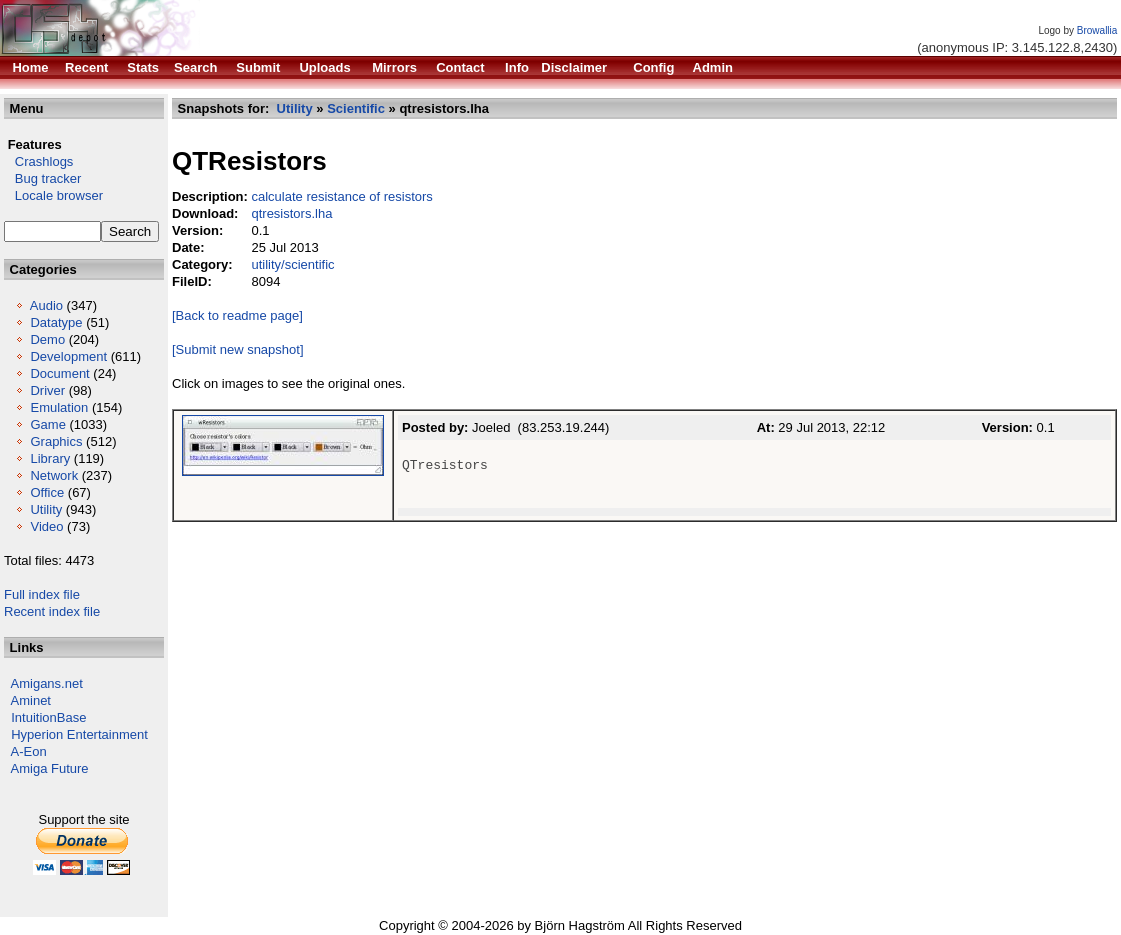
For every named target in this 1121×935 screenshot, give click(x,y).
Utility (46, 509)
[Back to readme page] (237, 315)
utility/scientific (292, 264)
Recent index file (52, 611)
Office (47, 492)
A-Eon (29, 751)
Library (50, 458)
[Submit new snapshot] (238, 349)
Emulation (59, 407)
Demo (47, 339)
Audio (46, 305)
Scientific (356, 108)
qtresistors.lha (291, 213)
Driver (47, 390)
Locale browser (53, 195)
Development (68, 356)
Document (59, 373)
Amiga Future (50, 768)
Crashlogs (38, 161)
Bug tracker (42, 178)
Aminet (31, 700)
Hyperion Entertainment (79, 734)
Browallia (1097, 30)
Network (54, 475)
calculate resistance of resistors (341, 196)
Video (46, 526)
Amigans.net (47, 683)
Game (47, 424)
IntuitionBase (48, 717)
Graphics (56, 441)
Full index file (42, 594)
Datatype (56, 322)
